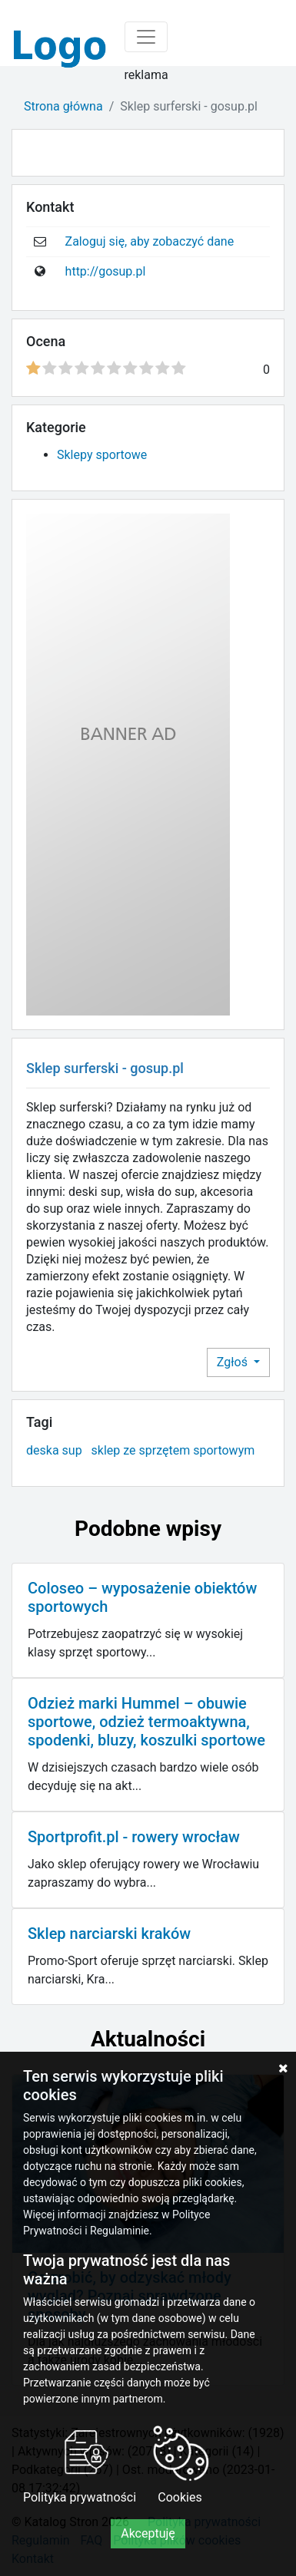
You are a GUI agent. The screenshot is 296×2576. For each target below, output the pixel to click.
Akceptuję (148, 2533)
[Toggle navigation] (146, 36)
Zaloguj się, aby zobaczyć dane (149, 241)
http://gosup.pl (105, 271)
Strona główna (63, 106)
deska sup (54, 1450)
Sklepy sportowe (102, 454)
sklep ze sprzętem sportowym (173, 1450)
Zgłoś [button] (234, 1362)
